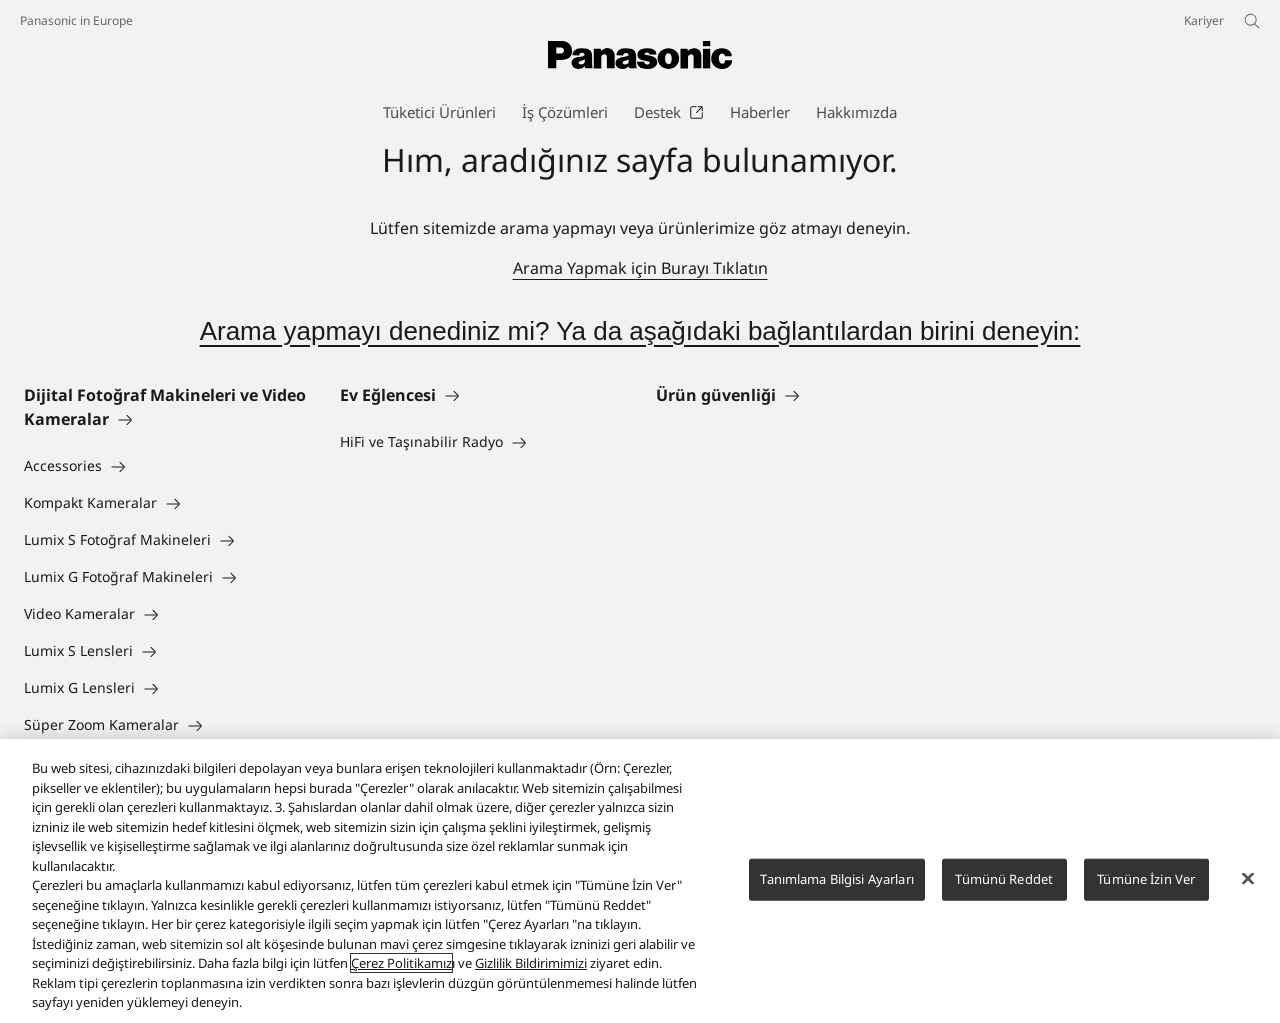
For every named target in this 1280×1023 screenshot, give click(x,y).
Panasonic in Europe (76, 20)
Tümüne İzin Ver (1146, 879)
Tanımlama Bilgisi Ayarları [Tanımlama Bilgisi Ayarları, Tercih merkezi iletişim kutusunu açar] (836, 879)
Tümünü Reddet (1004, 879)
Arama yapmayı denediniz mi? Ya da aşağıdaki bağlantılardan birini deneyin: (640, 331)
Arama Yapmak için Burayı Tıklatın (640, 268)
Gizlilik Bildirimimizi (531, 963)
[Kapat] (1248, 879)
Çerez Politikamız (401, 963)
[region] (640, 881)
